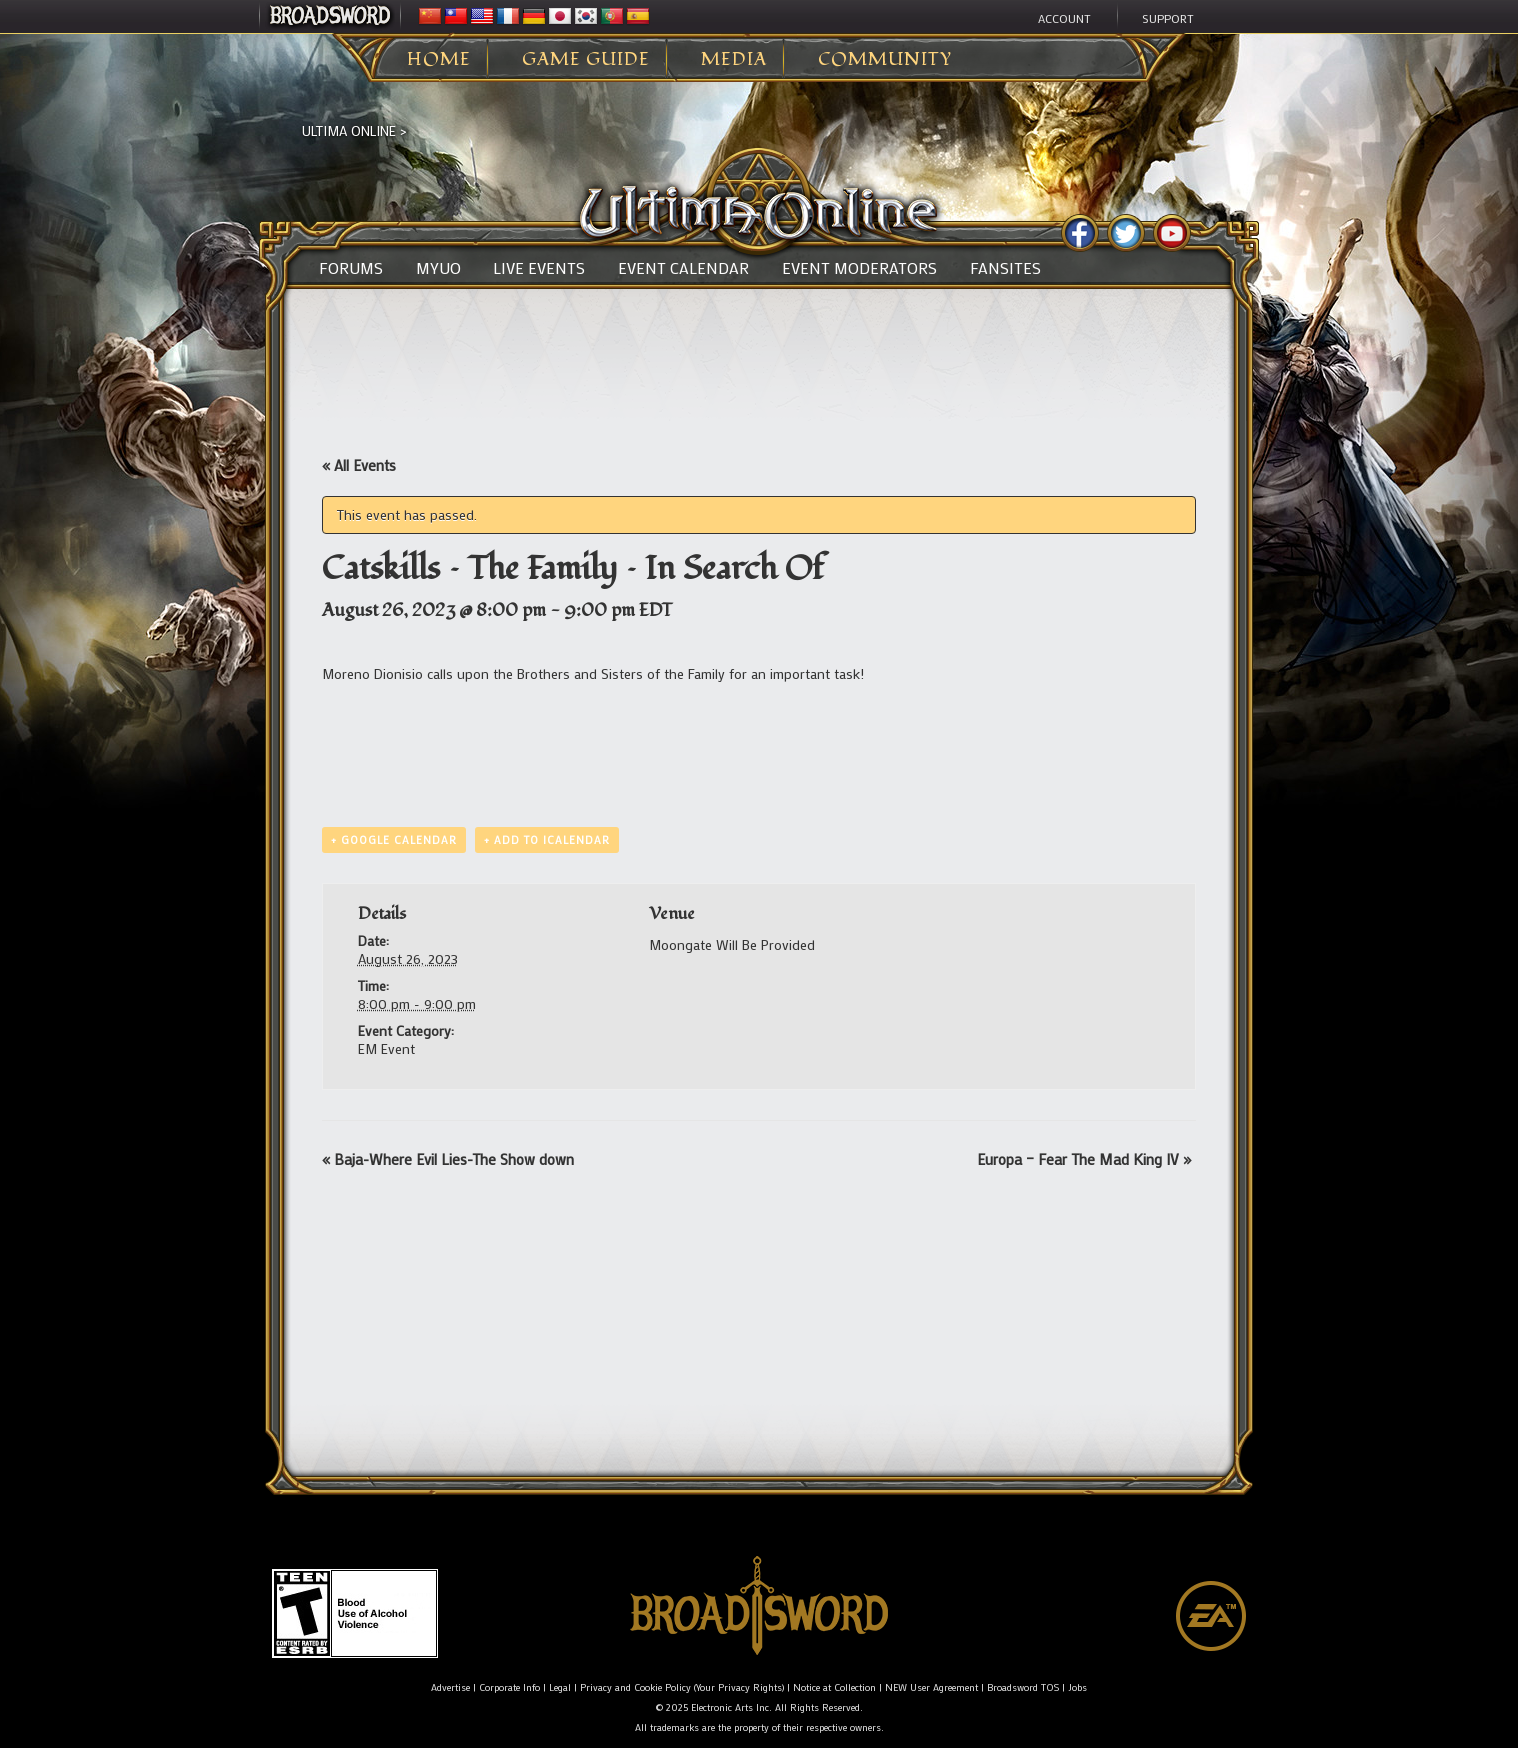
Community (885, 60)
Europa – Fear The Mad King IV (1084, 1159)
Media (734, 60)
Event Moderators (859, 268)
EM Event (386, 1048)
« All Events (359, 465)
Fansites (1005, 268)
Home (439, 60)
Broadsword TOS (1023, 1687)
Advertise (450, 1687)
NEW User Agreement (931, 1687)
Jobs (1077, 1687)
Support (1168, 18)
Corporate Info (509, 1687)
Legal (560, 1687)
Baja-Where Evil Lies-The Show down (448, 1159)
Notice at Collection (834, 1687)
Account (1064, 18)
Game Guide (586, 60)
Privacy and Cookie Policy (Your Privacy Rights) (682, 1687)
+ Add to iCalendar (547, 840)
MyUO (438, 268)
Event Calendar (683, 268)
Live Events (539, 268)
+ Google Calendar (394, 840)
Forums (351, 268)
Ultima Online (349, 130)
